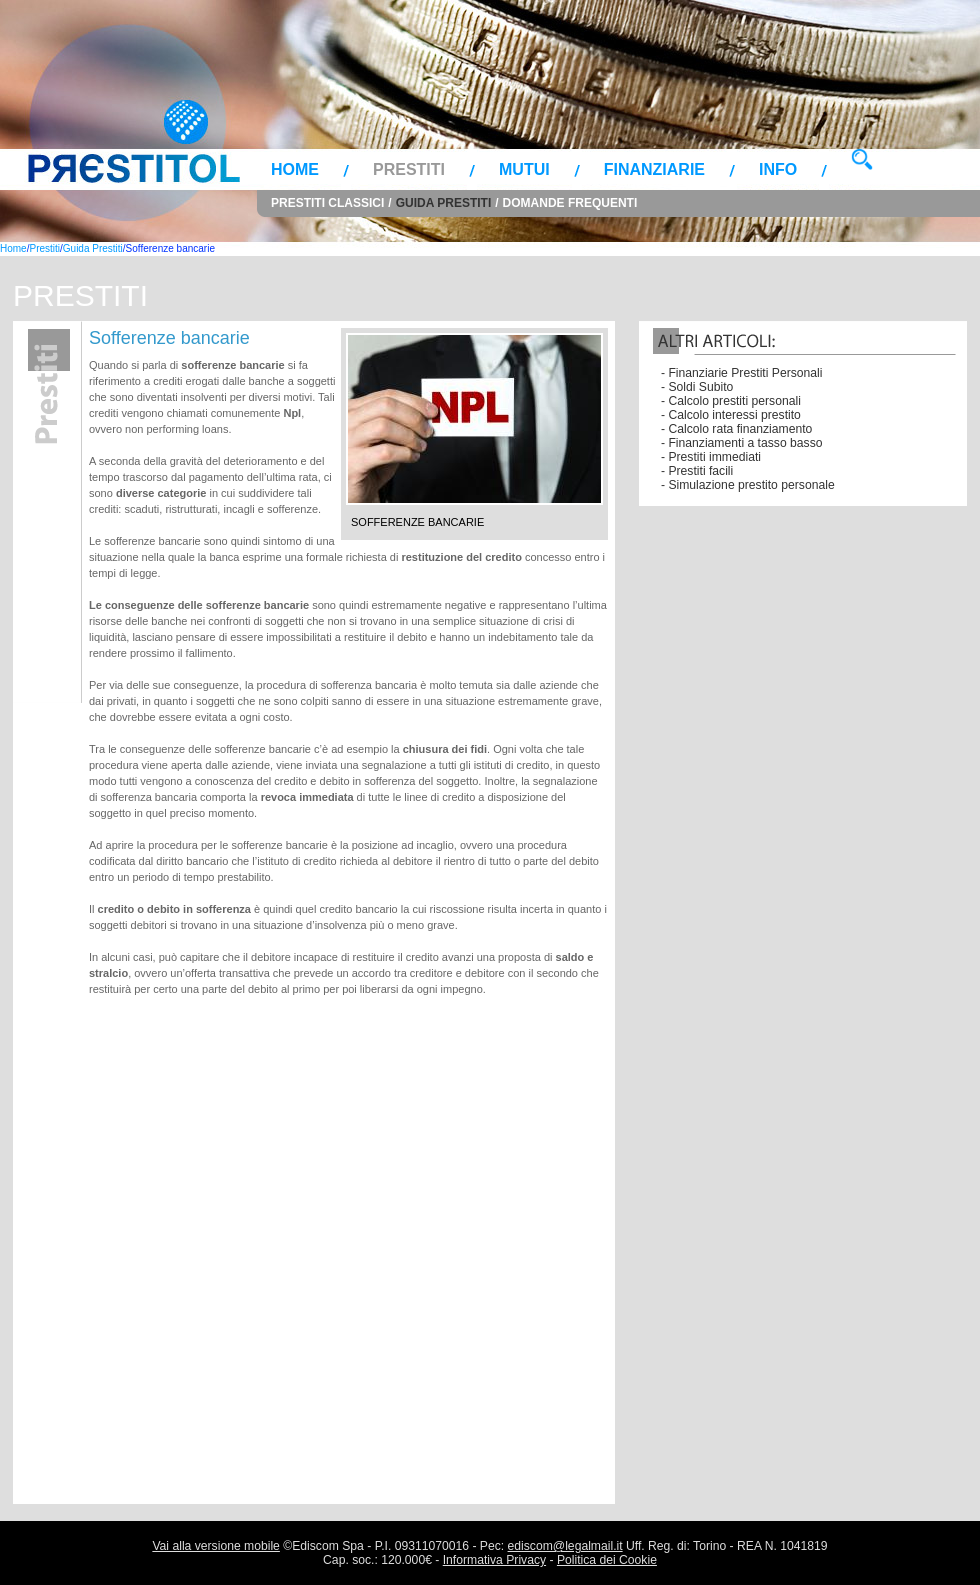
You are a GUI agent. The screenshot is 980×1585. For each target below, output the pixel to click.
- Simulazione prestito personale (748, 485)
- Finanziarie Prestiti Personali (741, 373)
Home (295, 169)
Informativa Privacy (494, 1560)
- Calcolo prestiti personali (731, 401)
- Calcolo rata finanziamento (736, 429)
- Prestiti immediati (711, 457)
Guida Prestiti (444, 203)
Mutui (524, 169)
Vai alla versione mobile (215, 1546)
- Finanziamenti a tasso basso (742, 443)
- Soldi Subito (697, 387)
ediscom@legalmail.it (565, 1546)
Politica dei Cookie (607, 1560)
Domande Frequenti (570, 203)
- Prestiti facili (697, 471)
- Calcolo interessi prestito (731, 415)
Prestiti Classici (327, 203)
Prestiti (409, 169)
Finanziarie (654, 169)
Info (778, 169)
